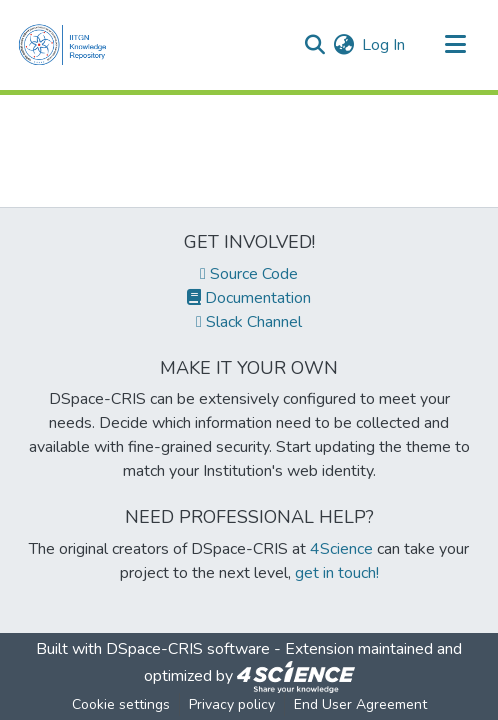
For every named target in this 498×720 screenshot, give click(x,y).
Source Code (249, 274)
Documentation (249, 298)
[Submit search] (314, 45)
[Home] (67, 45)
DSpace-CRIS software (188, 649)
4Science (341, 549)
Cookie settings (121, 704)
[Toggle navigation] (455, 45)
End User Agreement (360, 704)
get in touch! (337, 573)
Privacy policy (232, 704)
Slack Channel (249, 322)
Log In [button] (384, 45)
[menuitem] (343, 45)
